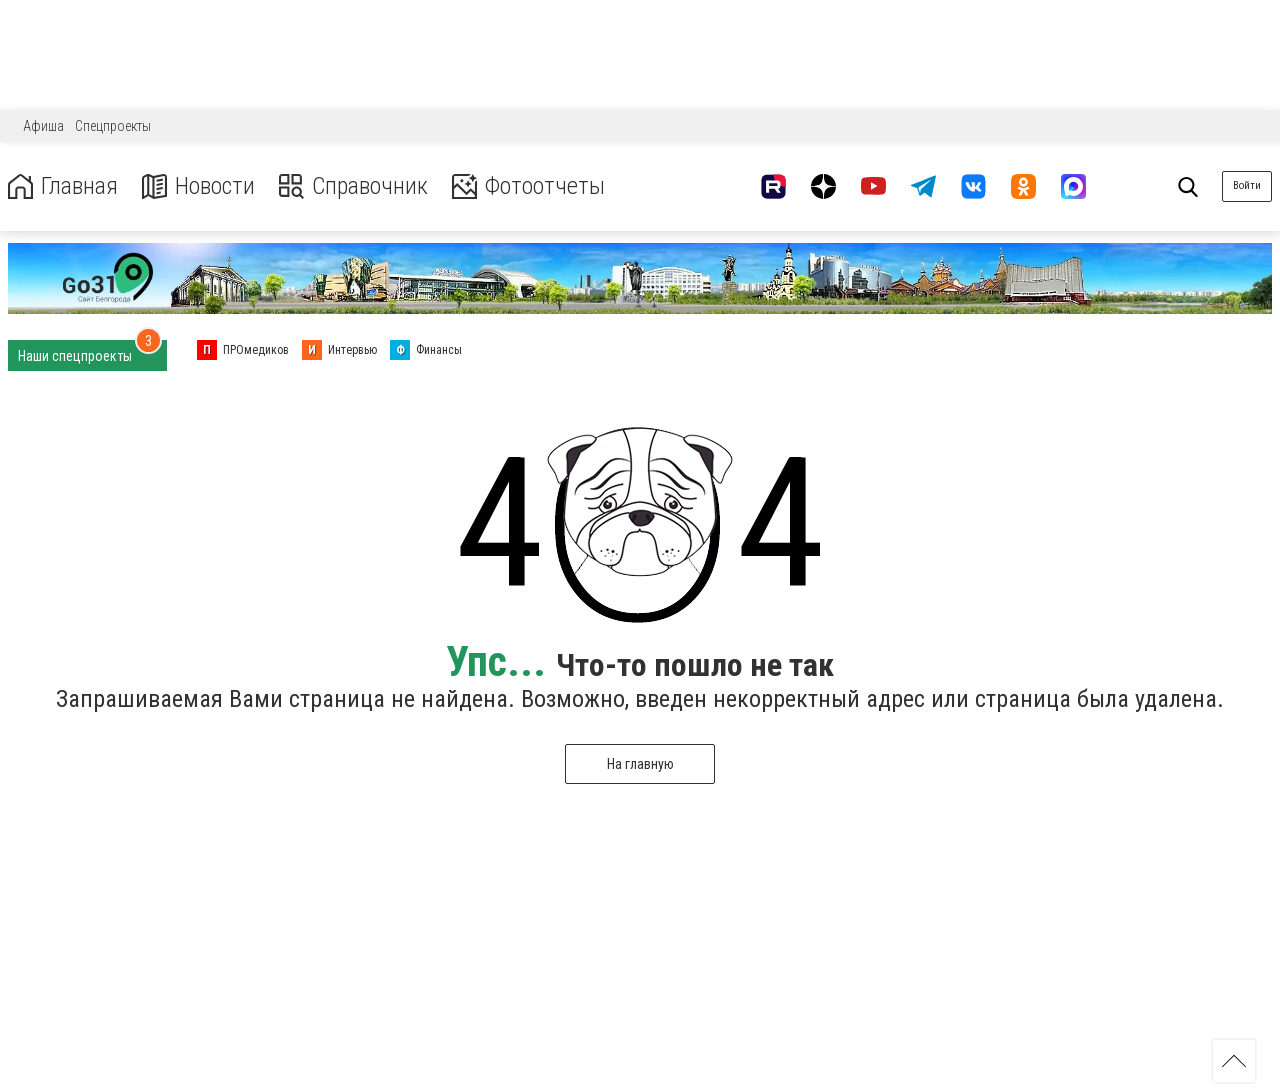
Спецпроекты (113, 126)
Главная (63, 186)
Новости (198, 186)
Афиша (43, 126)
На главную (640, 764)
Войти (1247, 185)
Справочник (353, 186)
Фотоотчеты (528, 186)
